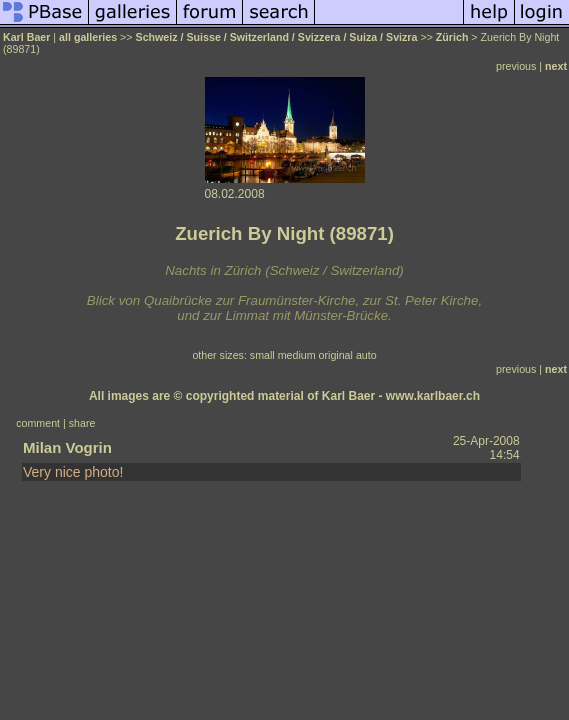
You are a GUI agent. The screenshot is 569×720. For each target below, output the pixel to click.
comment (38, 423)
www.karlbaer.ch (433, 396)
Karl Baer (26, 37)
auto (366, 355)
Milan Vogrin (67, 447)
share (82, 423)
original (336, 355)
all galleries (88, 37)
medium (297, 355)
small (262, 355)
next (556, 66)
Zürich (452, 37)
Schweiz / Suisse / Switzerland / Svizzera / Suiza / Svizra (277, 37)
